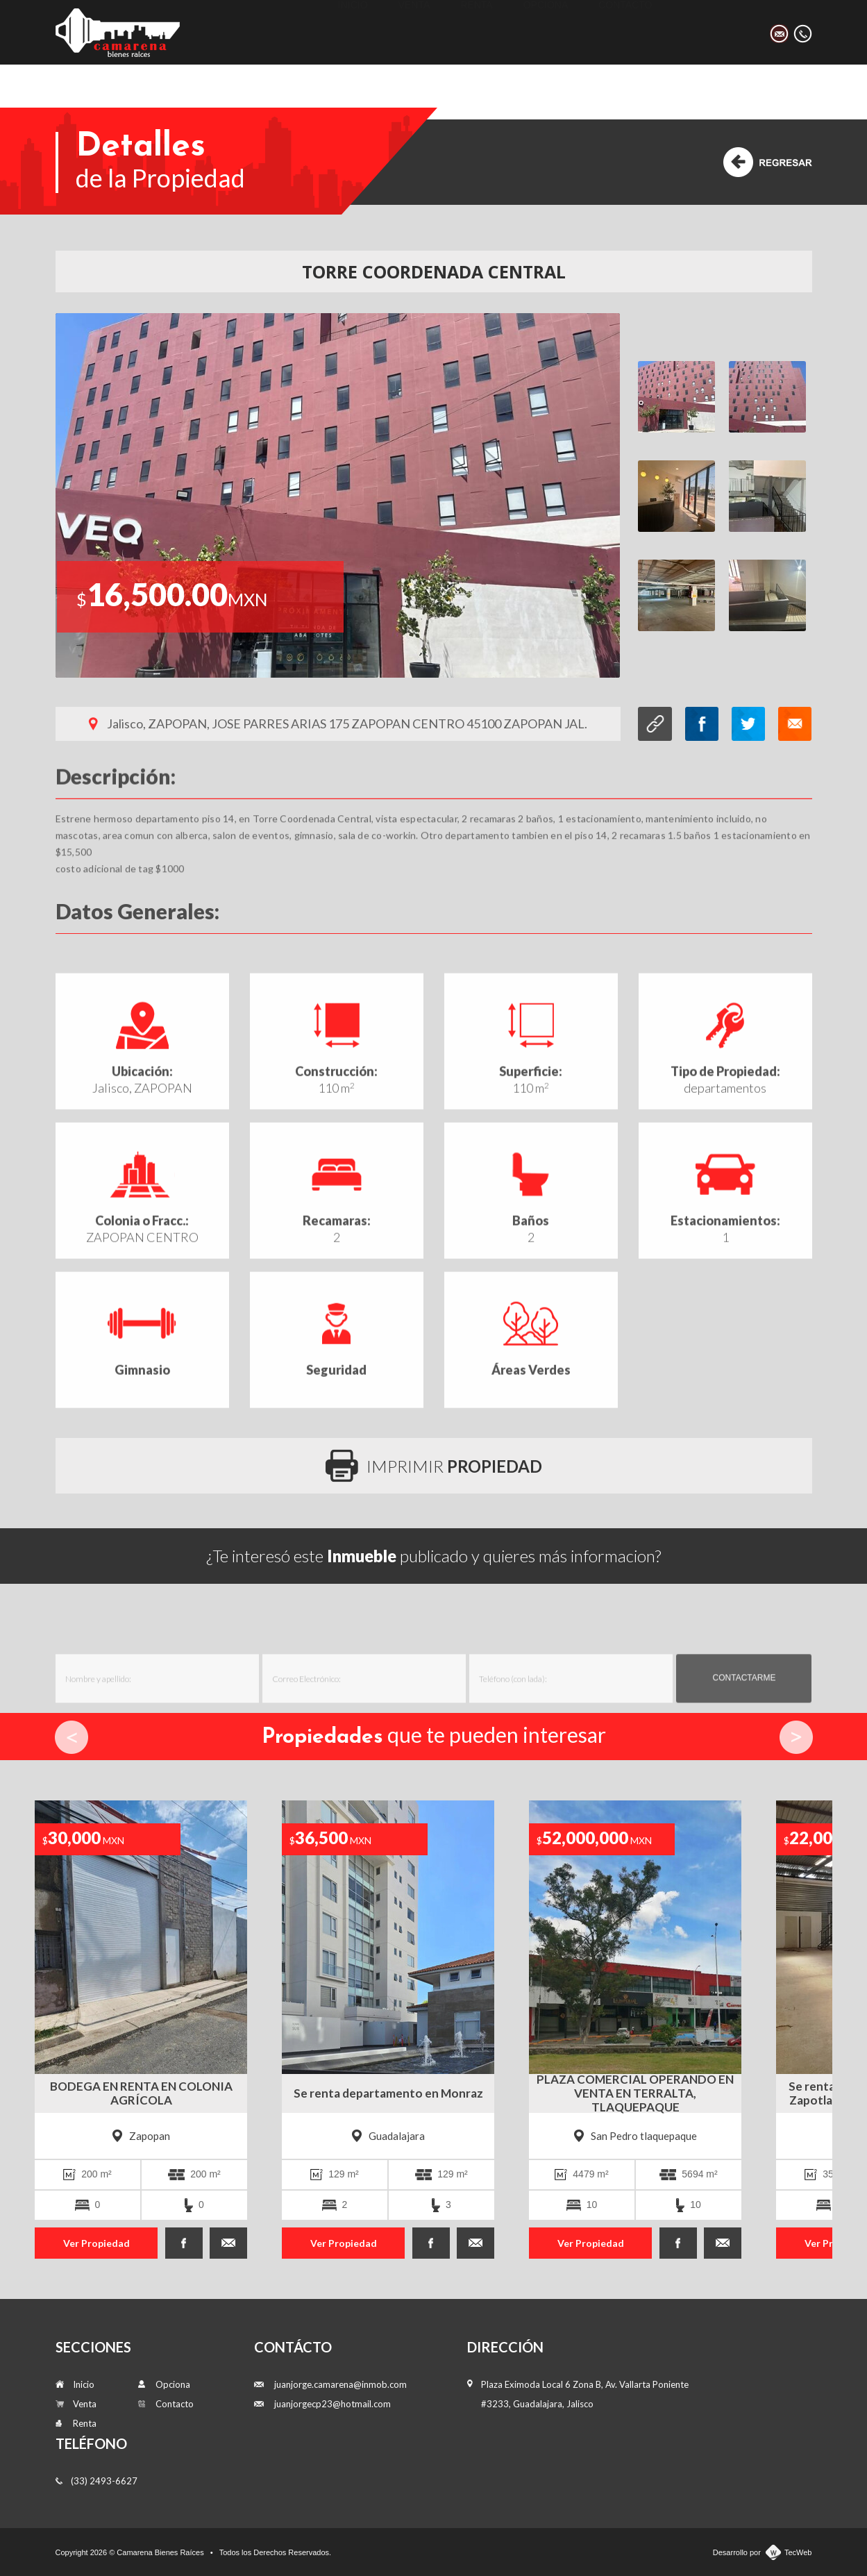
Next (796, 1737)
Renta (476, 31)
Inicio (353, 31)
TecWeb (798, 2552)
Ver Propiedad (96, 2243)
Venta (414, 31)
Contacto (625, 31)
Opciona (546, 31)
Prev (71, 1737)
